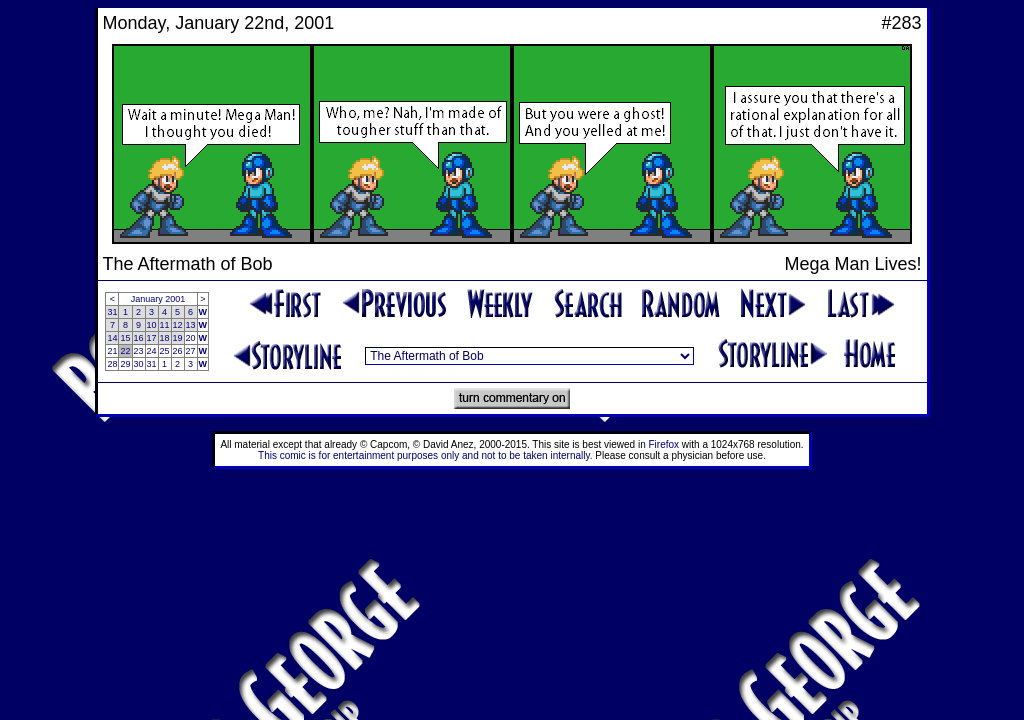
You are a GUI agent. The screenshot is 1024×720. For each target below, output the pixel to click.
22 (125, 351)
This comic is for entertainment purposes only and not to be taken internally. (425, 455)
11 (165, 325)
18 (165, 338)
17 (152, 338)
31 (112, 312)
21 (112, 351)
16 (139, 338)
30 (139, 364)
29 (125, 364)
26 (178, 351)
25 (165, 351)
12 (178, 325)
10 (152, 325)
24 (152, 351)
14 (112, 338)
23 (139, 351)
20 (191, 338)
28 (112, 364)
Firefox (664, 444)
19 (178, 338)
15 (125, 338)
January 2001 (158, 299)
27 (191, 351)
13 (191, 325)
